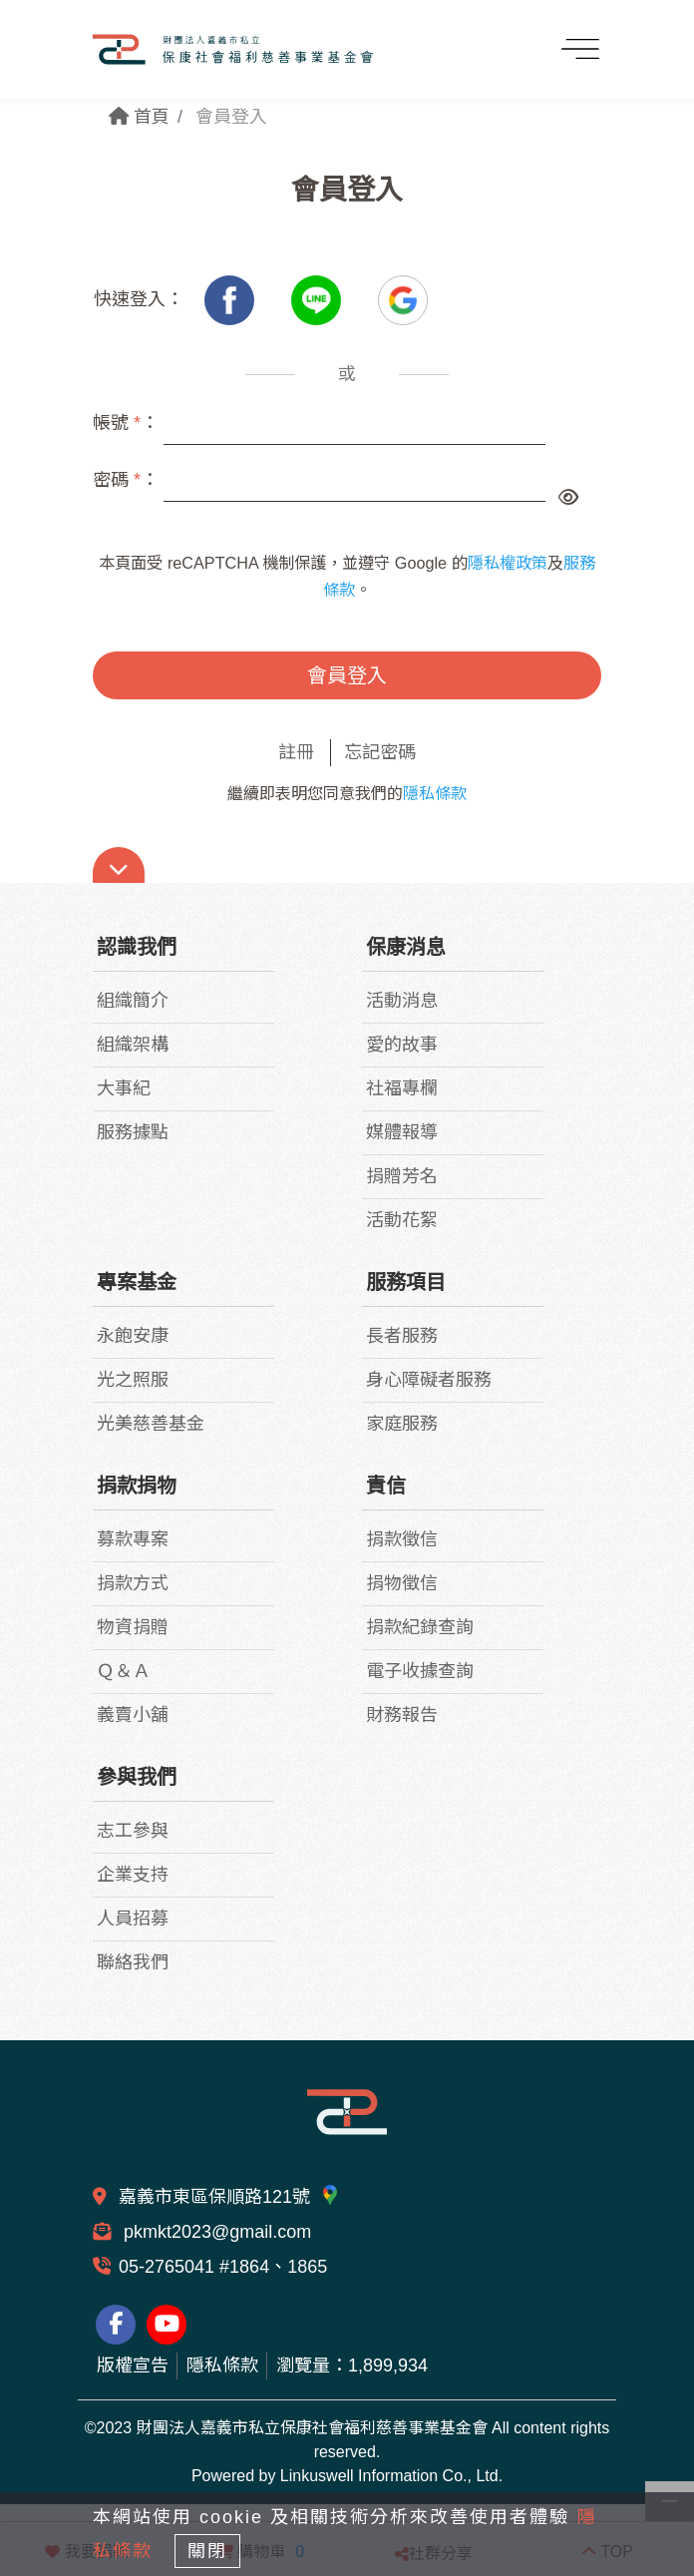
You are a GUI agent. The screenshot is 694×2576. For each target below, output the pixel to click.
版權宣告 (133, 2365)
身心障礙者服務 (429, 1380)
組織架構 (133, 1045)
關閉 (207, 2551)
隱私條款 (435, 793)
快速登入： (138, 299)
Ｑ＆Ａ (124, 1671)
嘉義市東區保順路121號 (229, 2197)
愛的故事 (402, 1045)
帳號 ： (126, 423)
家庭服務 (402, 1424)
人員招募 (133, 1919)
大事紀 (124, 1088)
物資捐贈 (133, 1627)
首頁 (139, 117)
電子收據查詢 (420, 1671)
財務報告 (402, 1715)
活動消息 (402, 1001)
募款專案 (133, 1539)
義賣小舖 (133, 1715)
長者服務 (402, 1336)
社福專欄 (402, 1088)
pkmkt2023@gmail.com (215, 2232)
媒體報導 (402, 1132)
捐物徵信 (402, 1583)
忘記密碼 (380, 752)
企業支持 (133, 1875)
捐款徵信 (402, 1539)
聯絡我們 (133, 1962)
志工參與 (133, 1831)
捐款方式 (133, 1583)
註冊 (296, 752)
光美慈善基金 (150, 1424)
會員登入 (347, 675)
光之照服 (133, 1380)
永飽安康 (133, 1336)
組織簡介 (133, 1001)
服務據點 (133, 1132)
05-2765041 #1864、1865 (223, 2267)
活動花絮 (402, 1220)
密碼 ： (126, 480)
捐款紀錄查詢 (420, 1627)
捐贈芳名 (402, 1176)
